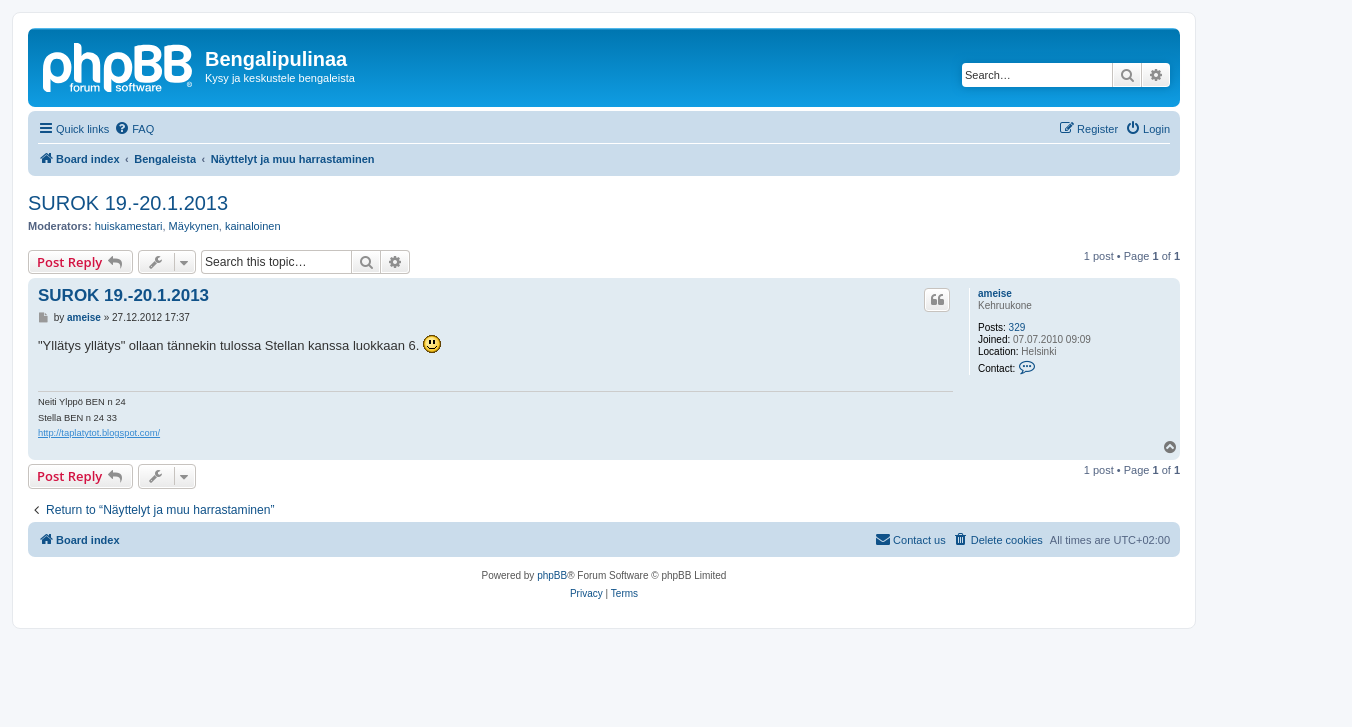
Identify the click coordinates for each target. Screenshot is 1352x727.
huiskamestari (129, 226)
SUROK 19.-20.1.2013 (128, 203)
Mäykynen (194, 226)
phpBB (552, 575)
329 (1017, 327)
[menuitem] (134, 129)
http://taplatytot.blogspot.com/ (99, 433)
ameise (995, 293)
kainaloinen (253, 226)
